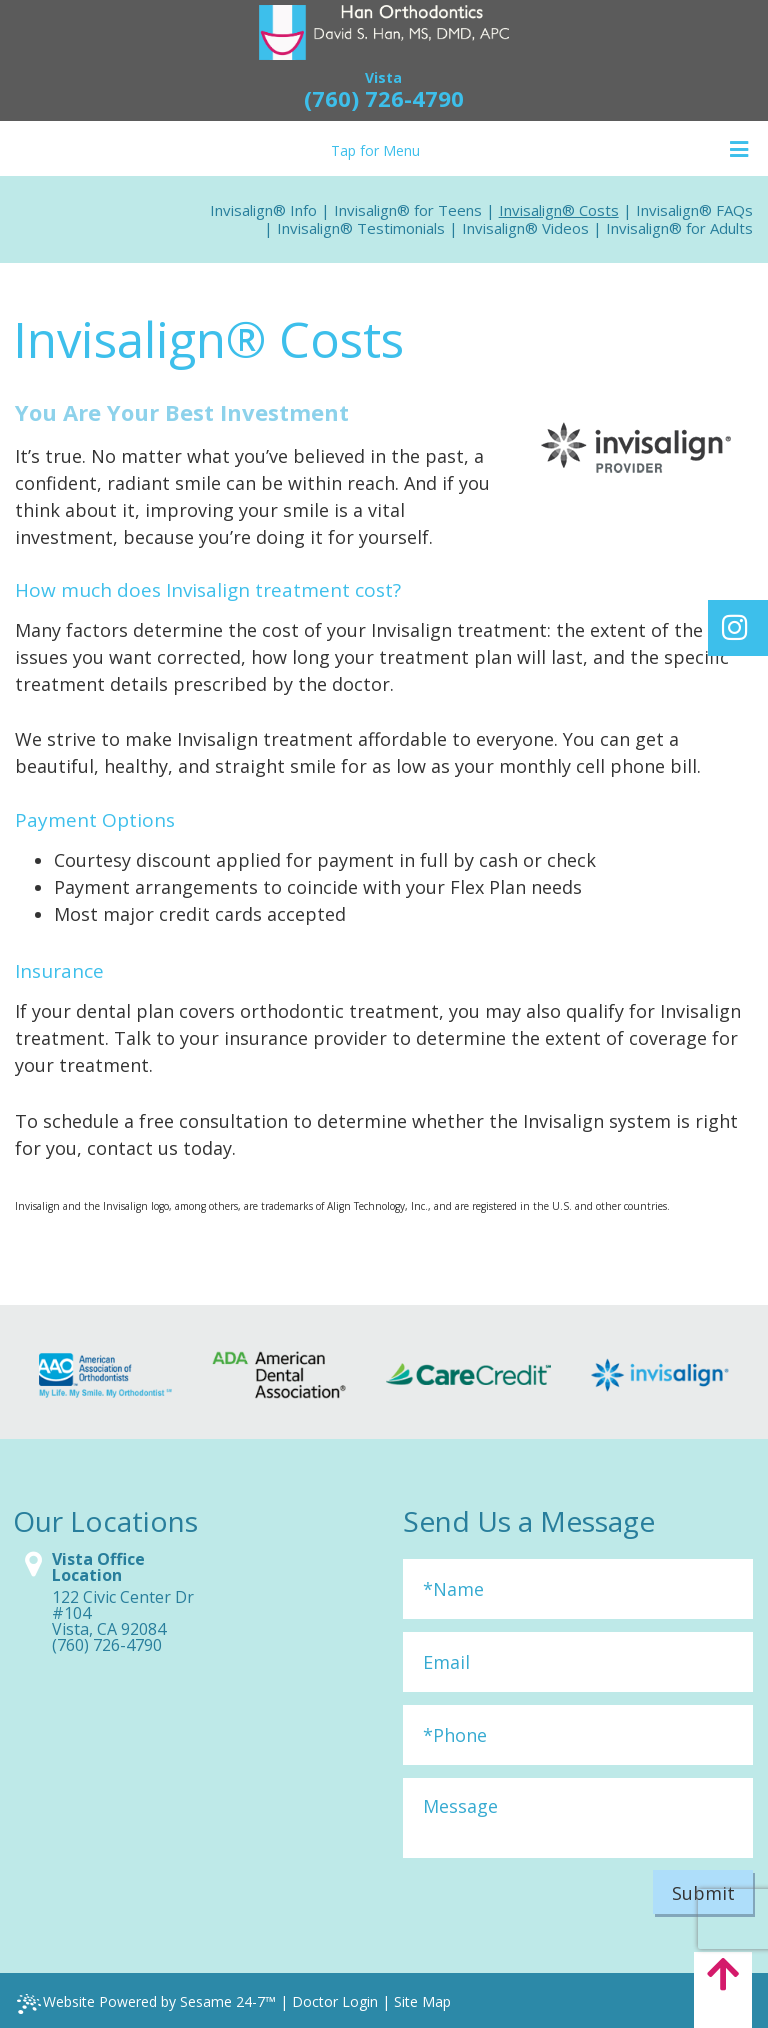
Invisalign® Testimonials (361, 228)
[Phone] (578, 1735)
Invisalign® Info (263, 210)
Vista (383, 77)
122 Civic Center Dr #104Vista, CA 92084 (123, 1613)
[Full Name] (578, 1589)
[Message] (578, 1818)
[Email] (578, 1662)
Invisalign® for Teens (408, 210)
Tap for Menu (540, 149)
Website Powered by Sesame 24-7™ (146, 2003)
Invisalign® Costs (559, 210)
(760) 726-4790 (384, 98)
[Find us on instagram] (734, 627)
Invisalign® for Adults (679, 228)
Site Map (422, 2001)
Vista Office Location (98, 1567)
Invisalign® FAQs (694, 210)
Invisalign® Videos (525, 228)
